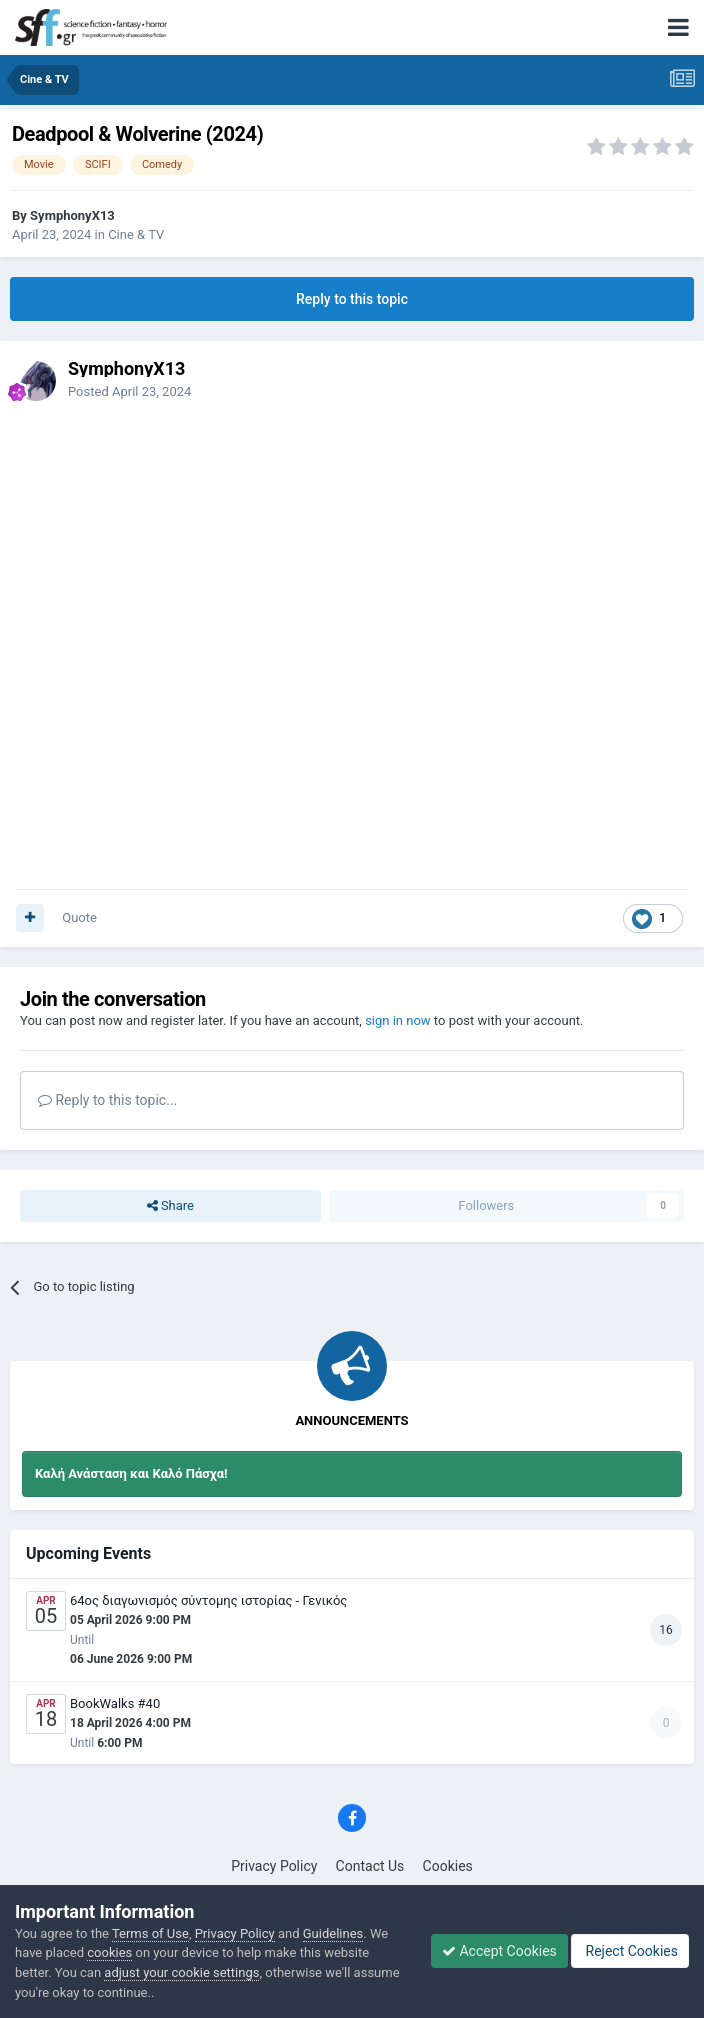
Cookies (448, 1866)
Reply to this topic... (107, 1100)
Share (170, 1206)
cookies (109, 1952)
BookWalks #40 (115, 1703)
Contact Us (370, 1866)
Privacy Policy (274, 1866)
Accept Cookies (499, 1951)
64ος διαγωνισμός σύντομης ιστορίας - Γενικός (208, 1600)
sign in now (398, 1020)
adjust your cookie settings (181, 1972)
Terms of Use (150, 1933)
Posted (129, 391)
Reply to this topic (352, 299)
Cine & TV (136, 234)
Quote (79, 917)
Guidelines (333, 1933)
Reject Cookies (630, 1951)
